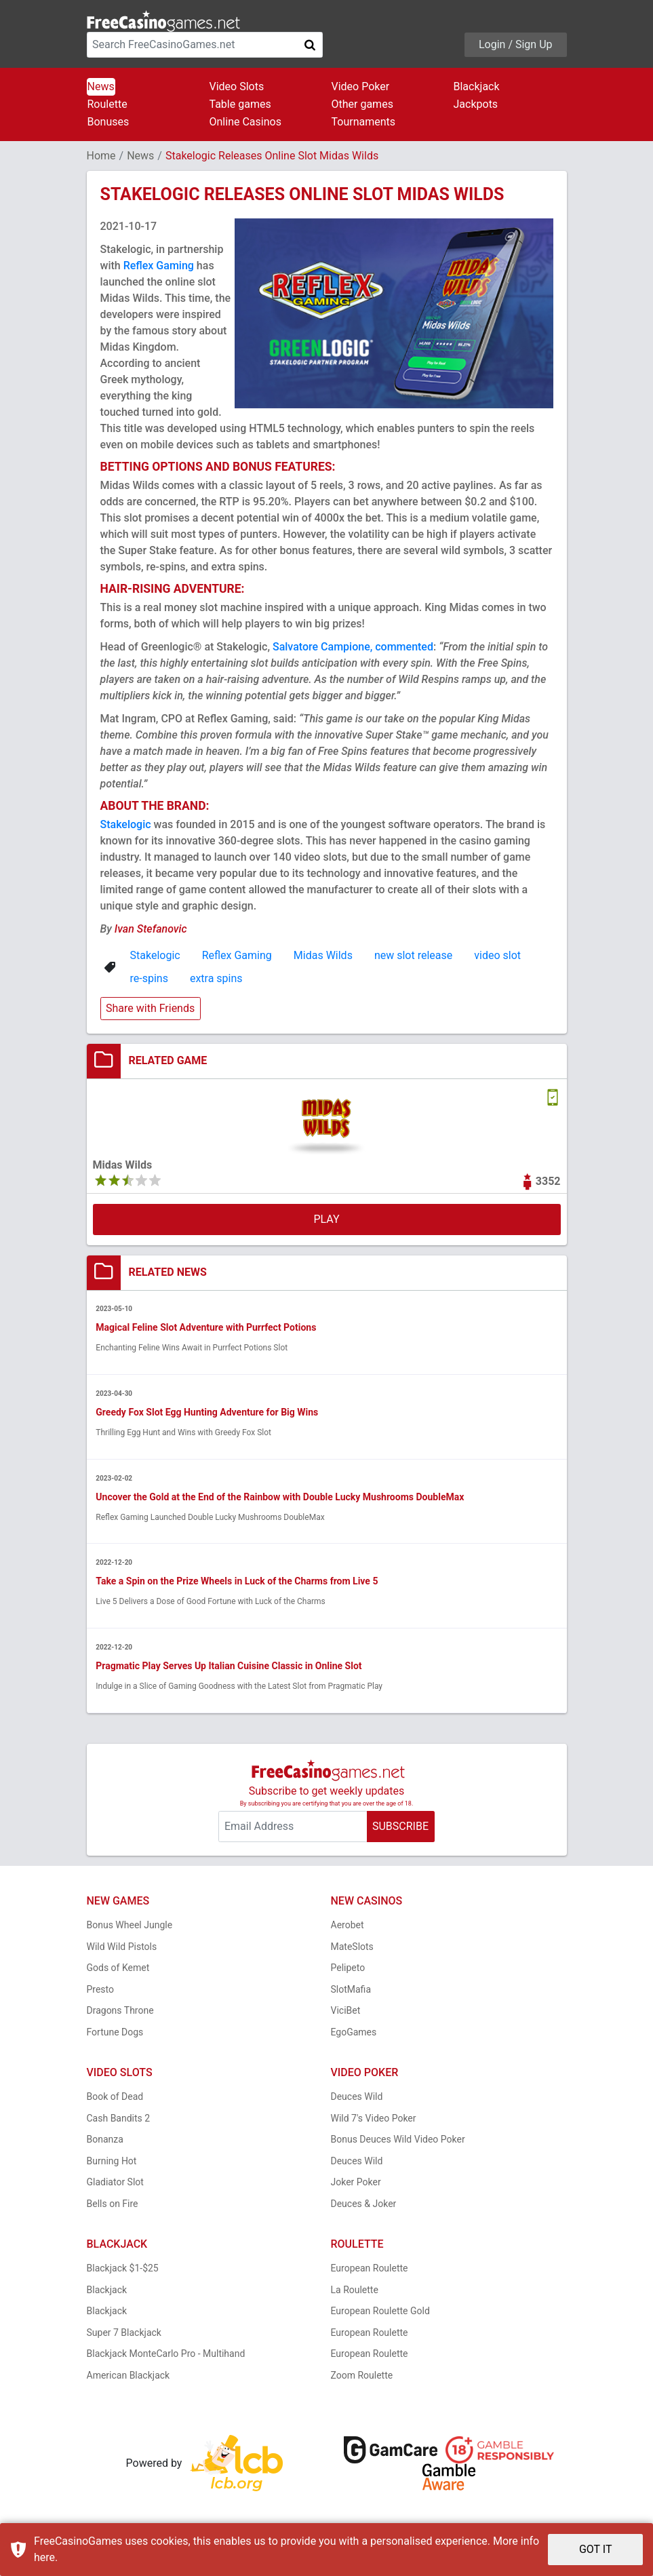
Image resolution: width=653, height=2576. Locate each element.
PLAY (326, 1219)
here (44, 2557)
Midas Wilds (323, 955)
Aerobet (347, 1926)
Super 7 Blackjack (124, 2333)
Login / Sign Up (516, 44)
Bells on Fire (112, 2205)
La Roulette (354, 2291)
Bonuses (108, 121)
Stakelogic (125, 824)
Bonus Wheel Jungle (130, 1926)
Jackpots (476, 104)
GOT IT (595, 2549)
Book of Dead (115, 2097)
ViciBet (346, 2011)
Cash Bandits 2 (119, 2119)
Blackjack (477, 86)
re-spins (149, 978)
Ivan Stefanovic (151, 928)
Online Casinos (245, 121)
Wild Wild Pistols (122, 1948)
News (101, 86)
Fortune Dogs (115, 2033)
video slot (497, 955)
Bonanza (105, 2140)
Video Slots (237, 86)
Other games (362, 104)
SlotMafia (351, 1990)
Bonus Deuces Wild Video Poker (398, 2140)
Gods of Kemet (118, 1969)
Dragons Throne (120, 2011)
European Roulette (369, 2269)
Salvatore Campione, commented (353, 646)
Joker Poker (356, 2183)
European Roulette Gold (380, 2312)
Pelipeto (348, 1969)
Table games (240, 104)
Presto (101, 1990)
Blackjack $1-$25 (123, 2269)
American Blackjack (128, 2376)
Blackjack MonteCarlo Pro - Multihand (166, 2354)
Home (101, 155)
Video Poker (361, 86)
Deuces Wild (357, 2097)
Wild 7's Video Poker (373, 2119)
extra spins (216, 978)
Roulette (107, 104)
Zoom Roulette (362, 2376)
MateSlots (352, 1948)
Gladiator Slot (115, 2183)
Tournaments (364, 121)
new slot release (413, 955)
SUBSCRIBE (400, 1827)
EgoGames (354, 2033)
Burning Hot (112, 2162)
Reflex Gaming (158, 265)
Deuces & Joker (364, 2205)
